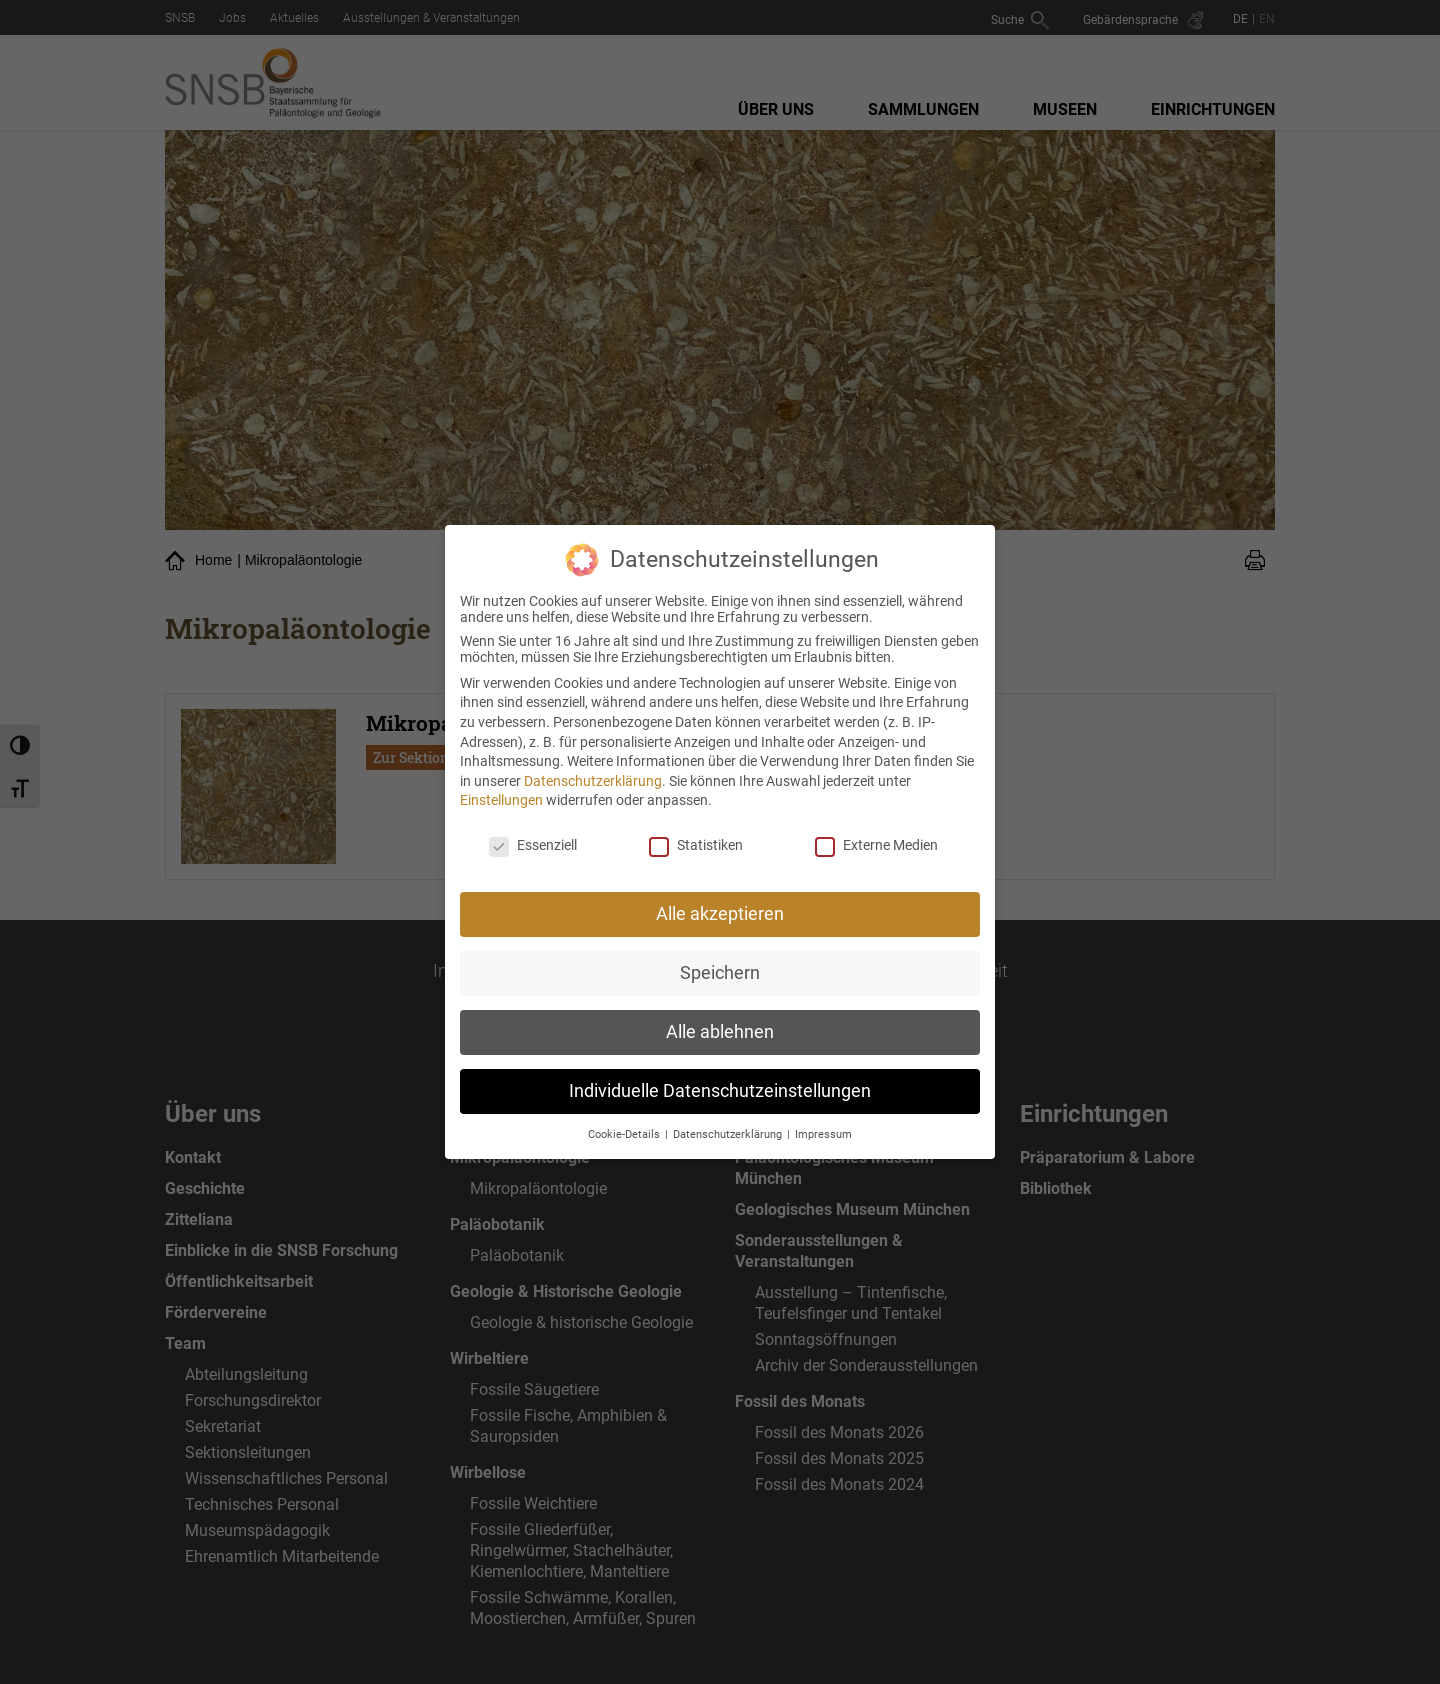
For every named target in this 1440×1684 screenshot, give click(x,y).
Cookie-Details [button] (625, 1123)
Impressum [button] (823, 1123)
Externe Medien (876, 835)
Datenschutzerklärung (593, 770)
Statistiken (696, 835)
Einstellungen (501, 790)
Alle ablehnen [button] (720, 1021)
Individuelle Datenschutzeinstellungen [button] (720, 1080)
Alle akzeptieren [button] (720, 903)
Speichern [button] (720, 962)
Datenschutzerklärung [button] (729, 1123)
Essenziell (533, 835)
